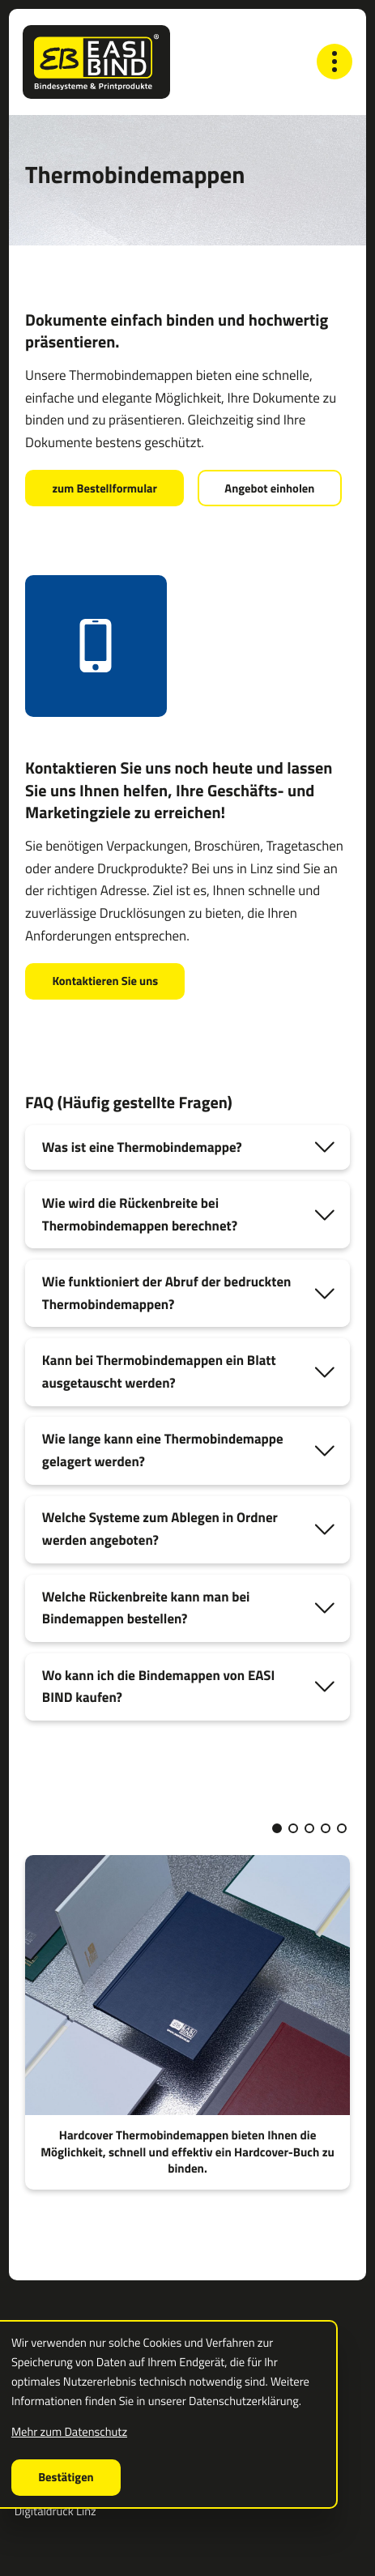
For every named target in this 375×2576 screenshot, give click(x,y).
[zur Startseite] (96, 62)
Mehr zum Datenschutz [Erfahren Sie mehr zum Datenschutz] (69, 2431)
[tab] (187, 1148)
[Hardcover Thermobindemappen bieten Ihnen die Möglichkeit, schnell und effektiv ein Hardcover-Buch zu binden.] (187, 2023)
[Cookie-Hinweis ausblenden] (66, 2477)
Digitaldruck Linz (55, 2511)
